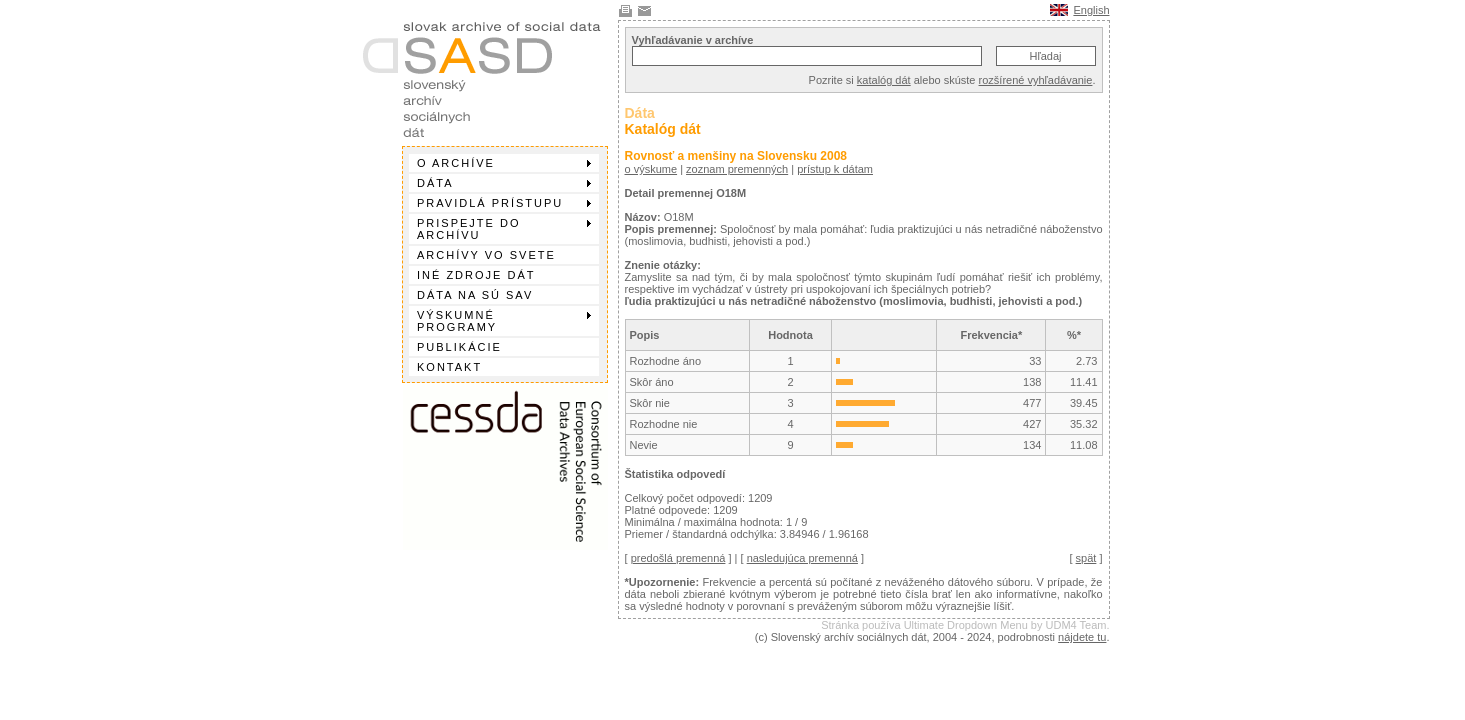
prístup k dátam (835, 169)
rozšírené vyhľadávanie (1036, 80)
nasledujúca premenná (802, 558)
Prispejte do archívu (504, 229)
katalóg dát (884, 80)
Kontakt (449, 367)
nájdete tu (1082, 637)
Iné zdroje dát (476, 275)
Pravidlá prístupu (504, 203)
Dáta (504, 183)
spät (1086, 558)
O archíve (504, 163)
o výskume (651, 169)
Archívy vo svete (486, 255)
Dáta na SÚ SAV (475, 295)
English (1091, 10)
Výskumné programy (504, 321)
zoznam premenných (737, 169)
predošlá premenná (678, 558)
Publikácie (459, 347)
